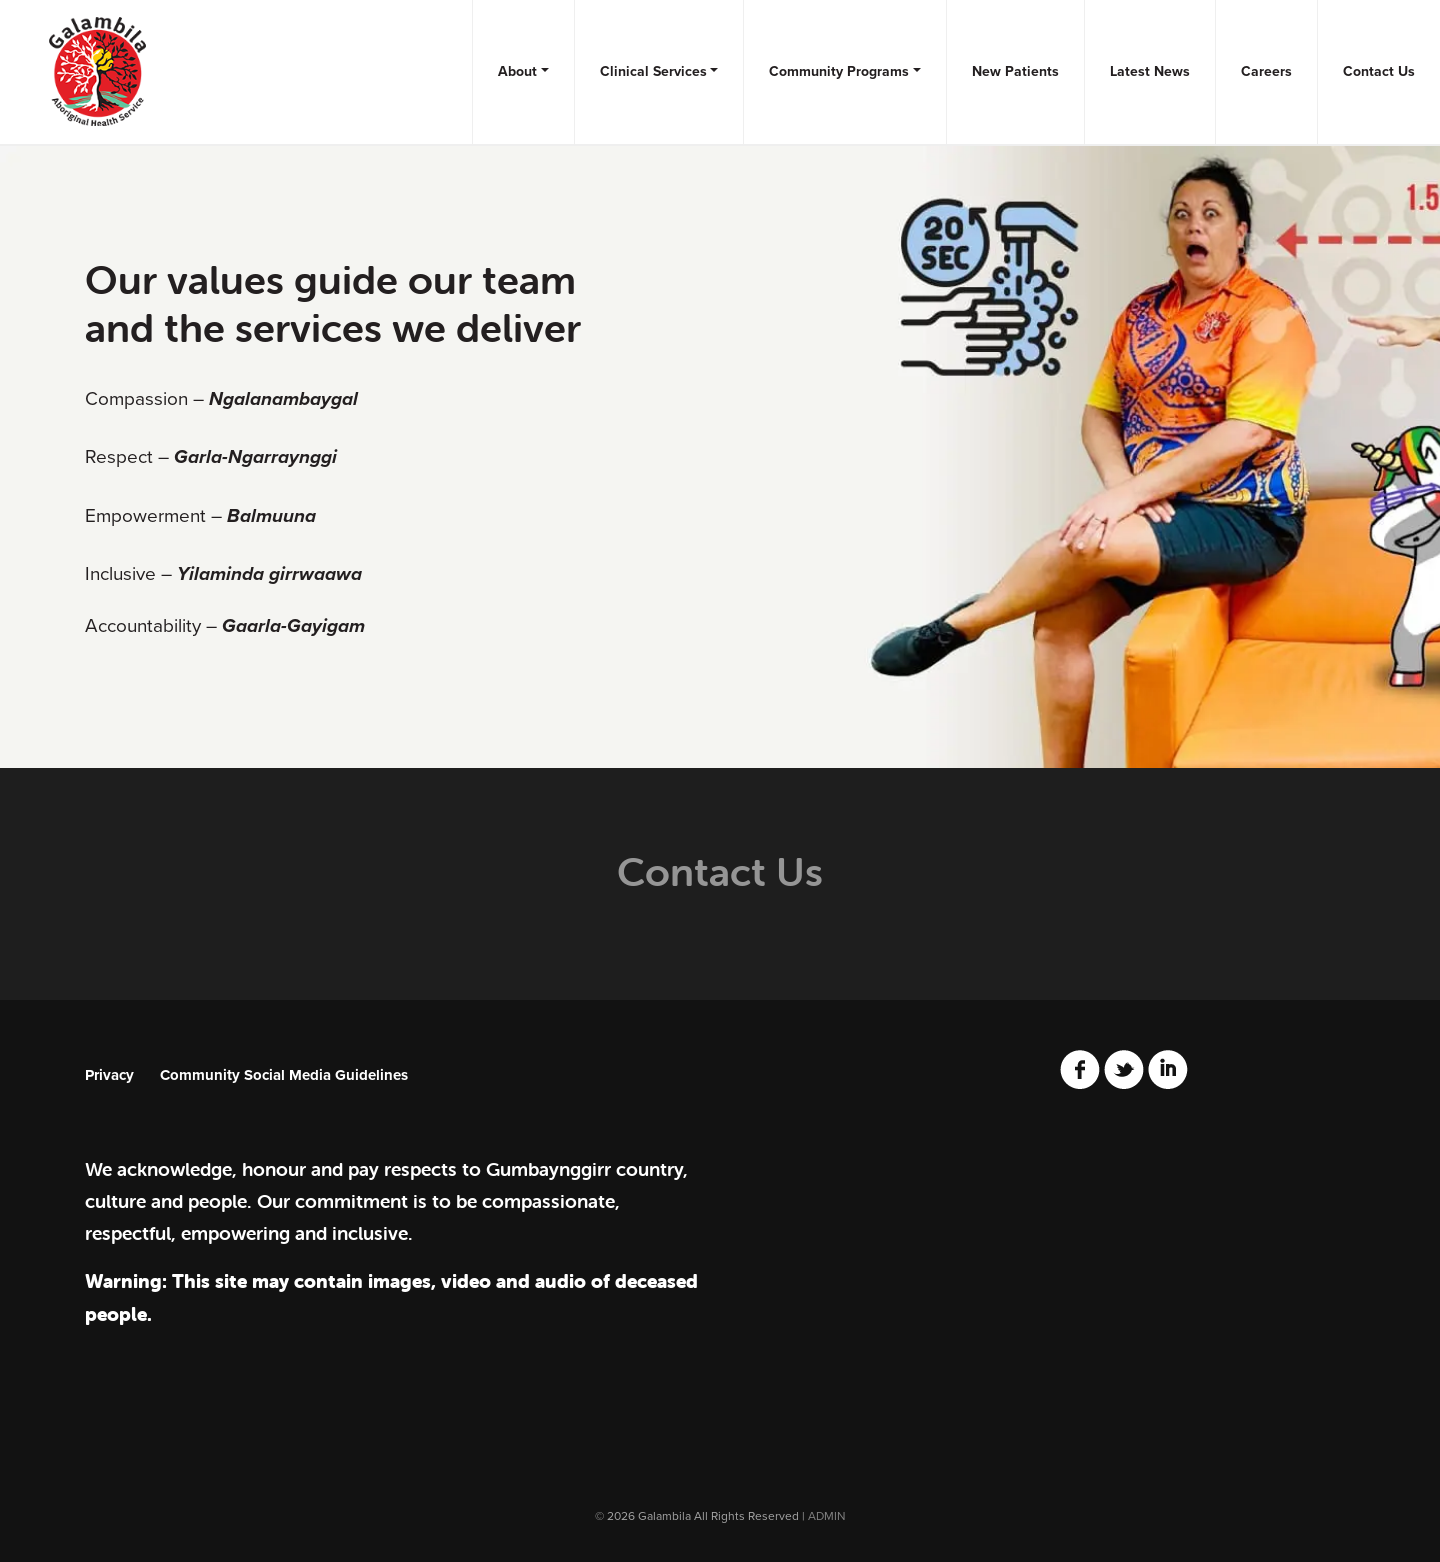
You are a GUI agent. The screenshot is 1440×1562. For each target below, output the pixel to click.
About (517, 71)
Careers (1266, 71)
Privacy (109, 1075)
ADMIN (827, 1516)
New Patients (1015, 71)
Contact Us (1379, 71)
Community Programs (839, 71)
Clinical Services (653, 71)
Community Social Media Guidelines (284, 1075)
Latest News (1150, 71)
